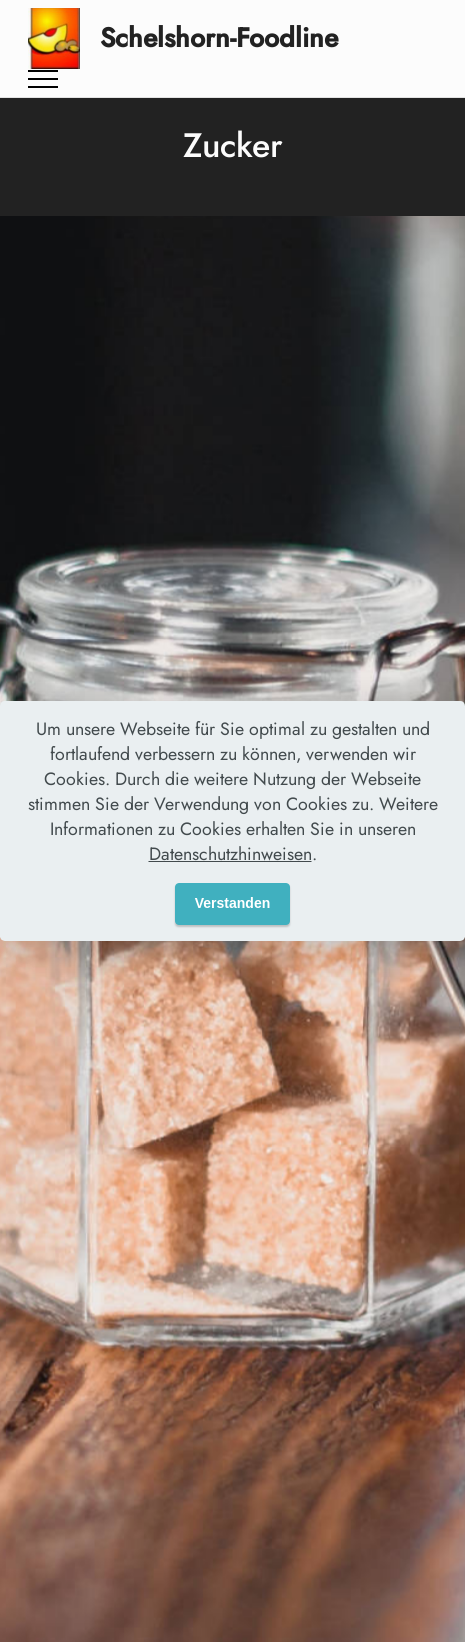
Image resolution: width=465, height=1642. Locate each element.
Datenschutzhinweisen (230, 854)
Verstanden (232, 903)
